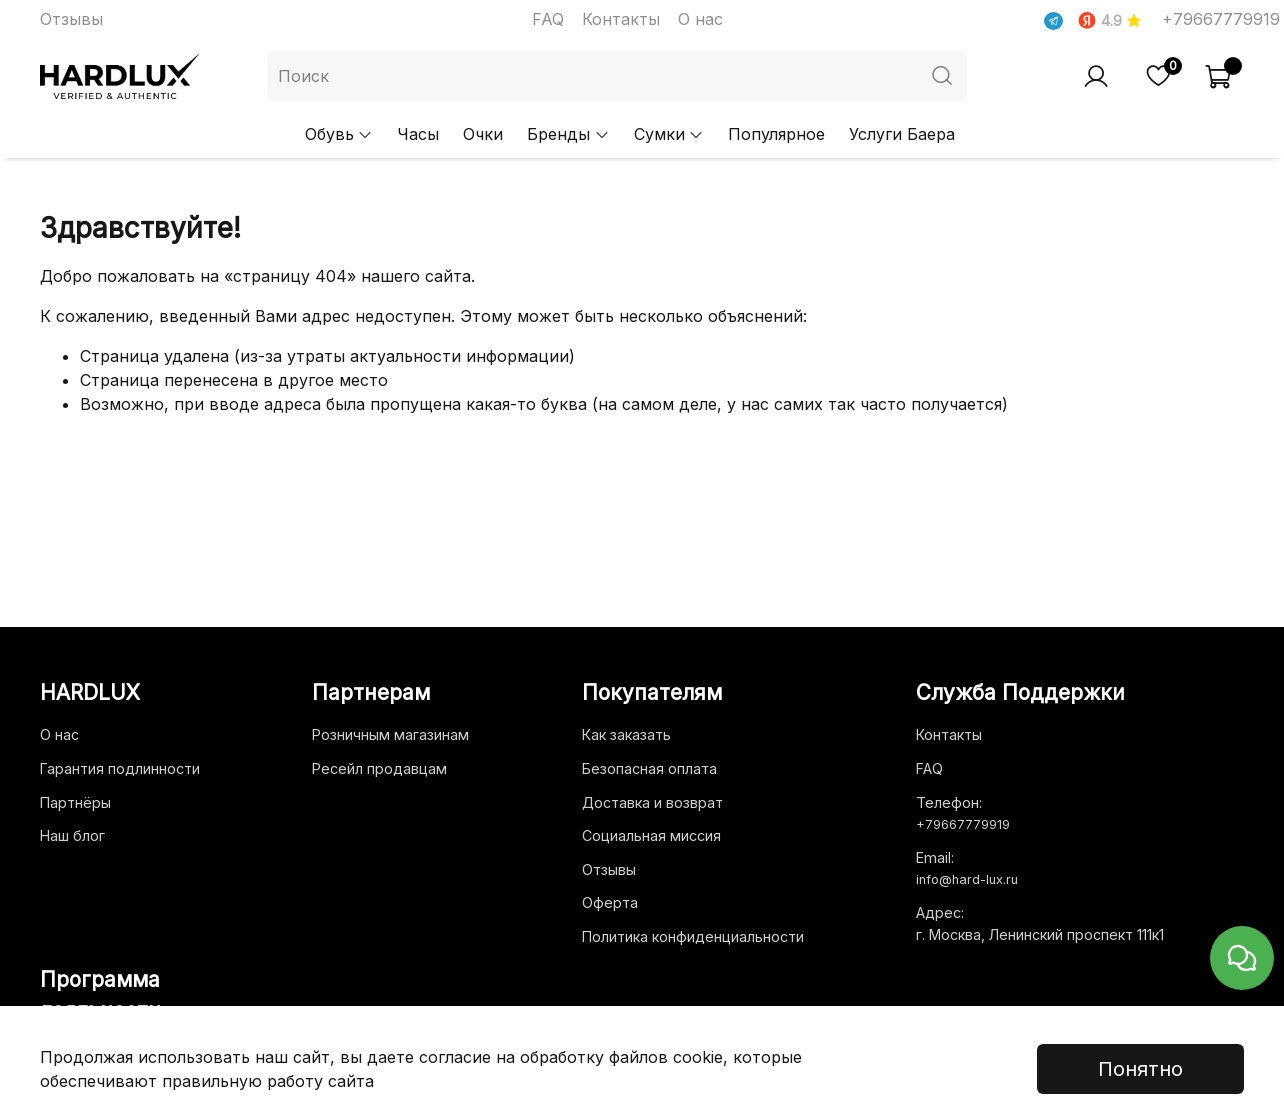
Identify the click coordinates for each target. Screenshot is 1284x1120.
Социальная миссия (651, 835)
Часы (418, 134)
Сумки (669, 134)
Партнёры (75, 802)
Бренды (568, 134)
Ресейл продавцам (379, 768)
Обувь (339, 134)
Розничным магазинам (390, 734)
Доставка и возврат (652, 802)
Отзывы (71, 19)
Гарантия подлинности (120, 768)
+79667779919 (1221, 19)
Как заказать (626, 734)
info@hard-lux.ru (967, 879)
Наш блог (72, 835)
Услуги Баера (902, 134)
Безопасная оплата (649, 768)
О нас (700, 19)
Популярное (776, 134)
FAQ (548, 19)
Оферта (610, 902)
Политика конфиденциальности (693, 936)
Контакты (621, 19)
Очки (483, 134)
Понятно (1140, 1069)
